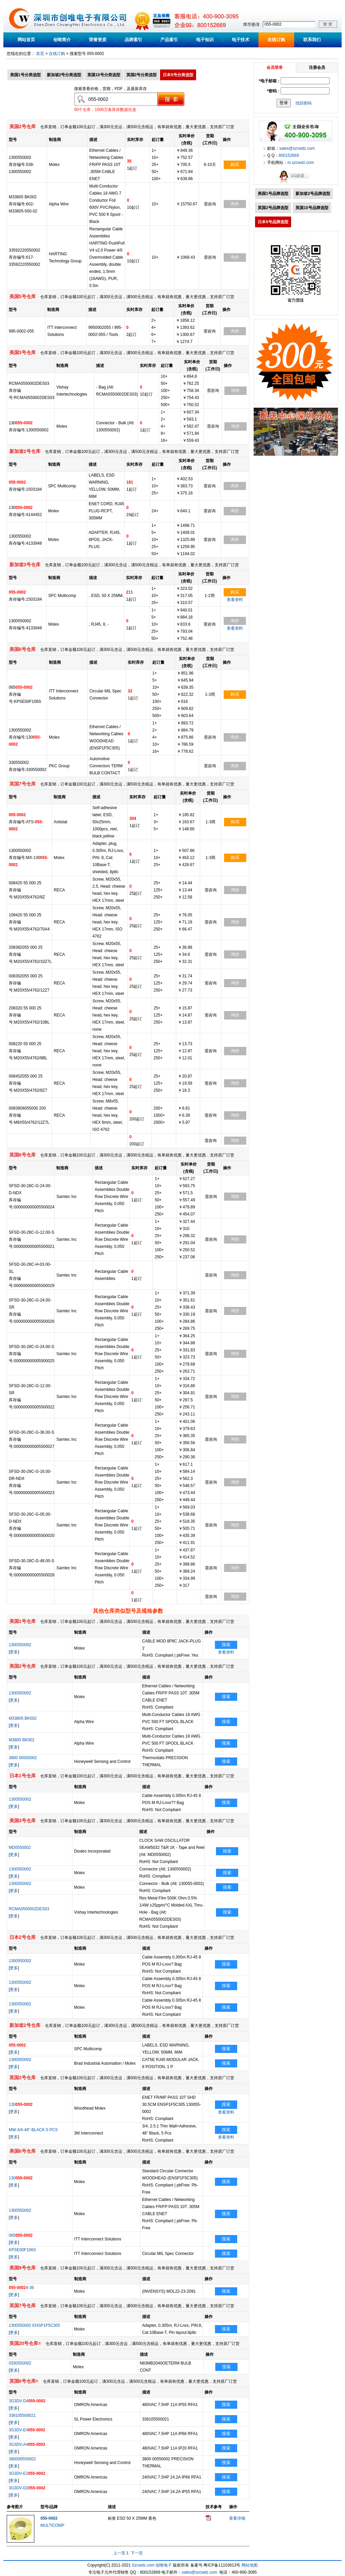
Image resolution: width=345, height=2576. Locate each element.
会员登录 (274, 67)
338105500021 (22, 2415)
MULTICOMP (52, 2525)
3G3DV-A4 (27, 2444)
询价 (234, 203)
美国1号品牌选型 (273, 193)
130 (21, 2104)
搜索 (226, 1644)
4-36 (21, 2287)
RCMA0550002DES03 (29, 1909)
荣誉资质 (97, 39)
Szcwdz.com (143, 2565)
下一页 (137, 2553)
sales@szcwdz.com (297, 148)
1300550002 (20, 1644)
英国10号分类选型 (103, 75)
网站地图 (250, 2565)
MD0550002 (20, 1847)
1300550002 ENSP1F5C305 (34, 2325)
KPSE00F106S (22, 2250)
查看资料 (235, 599)
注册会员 (317, 67)
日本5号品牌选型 (273, 222)
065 (21, 2235)
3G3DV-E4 (27, 2430)
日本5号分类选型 (178, 75)
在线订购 (276, 39)
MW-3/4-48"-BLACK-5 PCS (33, 2129)
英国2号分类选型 (141, 75)
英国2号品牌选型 (273, 207)
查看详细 (237, 2518)
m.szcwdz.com (300, 162)
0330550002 (20, 2363)
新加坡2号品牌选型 (312, 193)
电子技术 (240, 39)
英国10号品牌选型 (311, 207)
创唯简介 (62, 39)
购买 (234, 164)
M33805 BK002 (23, 1718)
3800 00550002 (23, 1757)
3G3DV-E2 (27, 2473)
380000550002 (22, 2459)
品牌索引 (133, 39)
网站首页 (26, 39)
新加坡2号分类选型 (64, 75)
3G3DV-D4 (27, 2401)
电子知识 (205, 39)
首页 (40, 53)
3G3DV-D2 (27, 2488)
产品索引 (169, 39)
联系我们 (312, 39)
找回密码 (303, 103)
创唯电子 (164, 2565)
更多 (14, 1652)
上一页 (119, 2553)
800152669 (289, 155)
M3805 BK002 (21, 1740)
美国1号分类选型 (25, 75)
